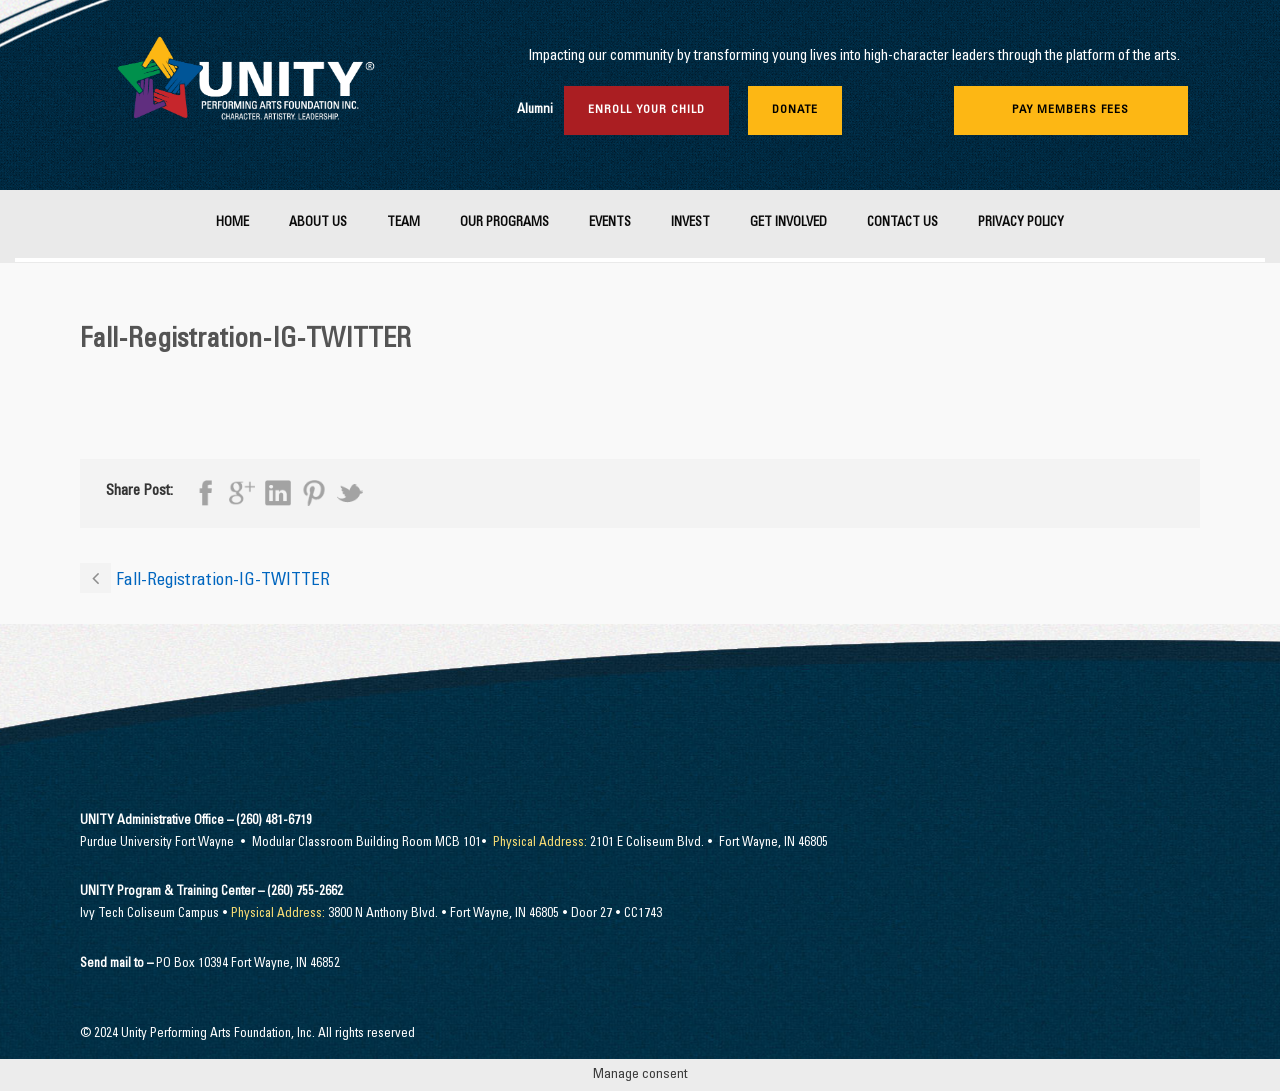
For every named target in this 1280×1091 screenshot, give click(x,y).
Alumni (535, 110)
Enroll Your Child (646, 110)
